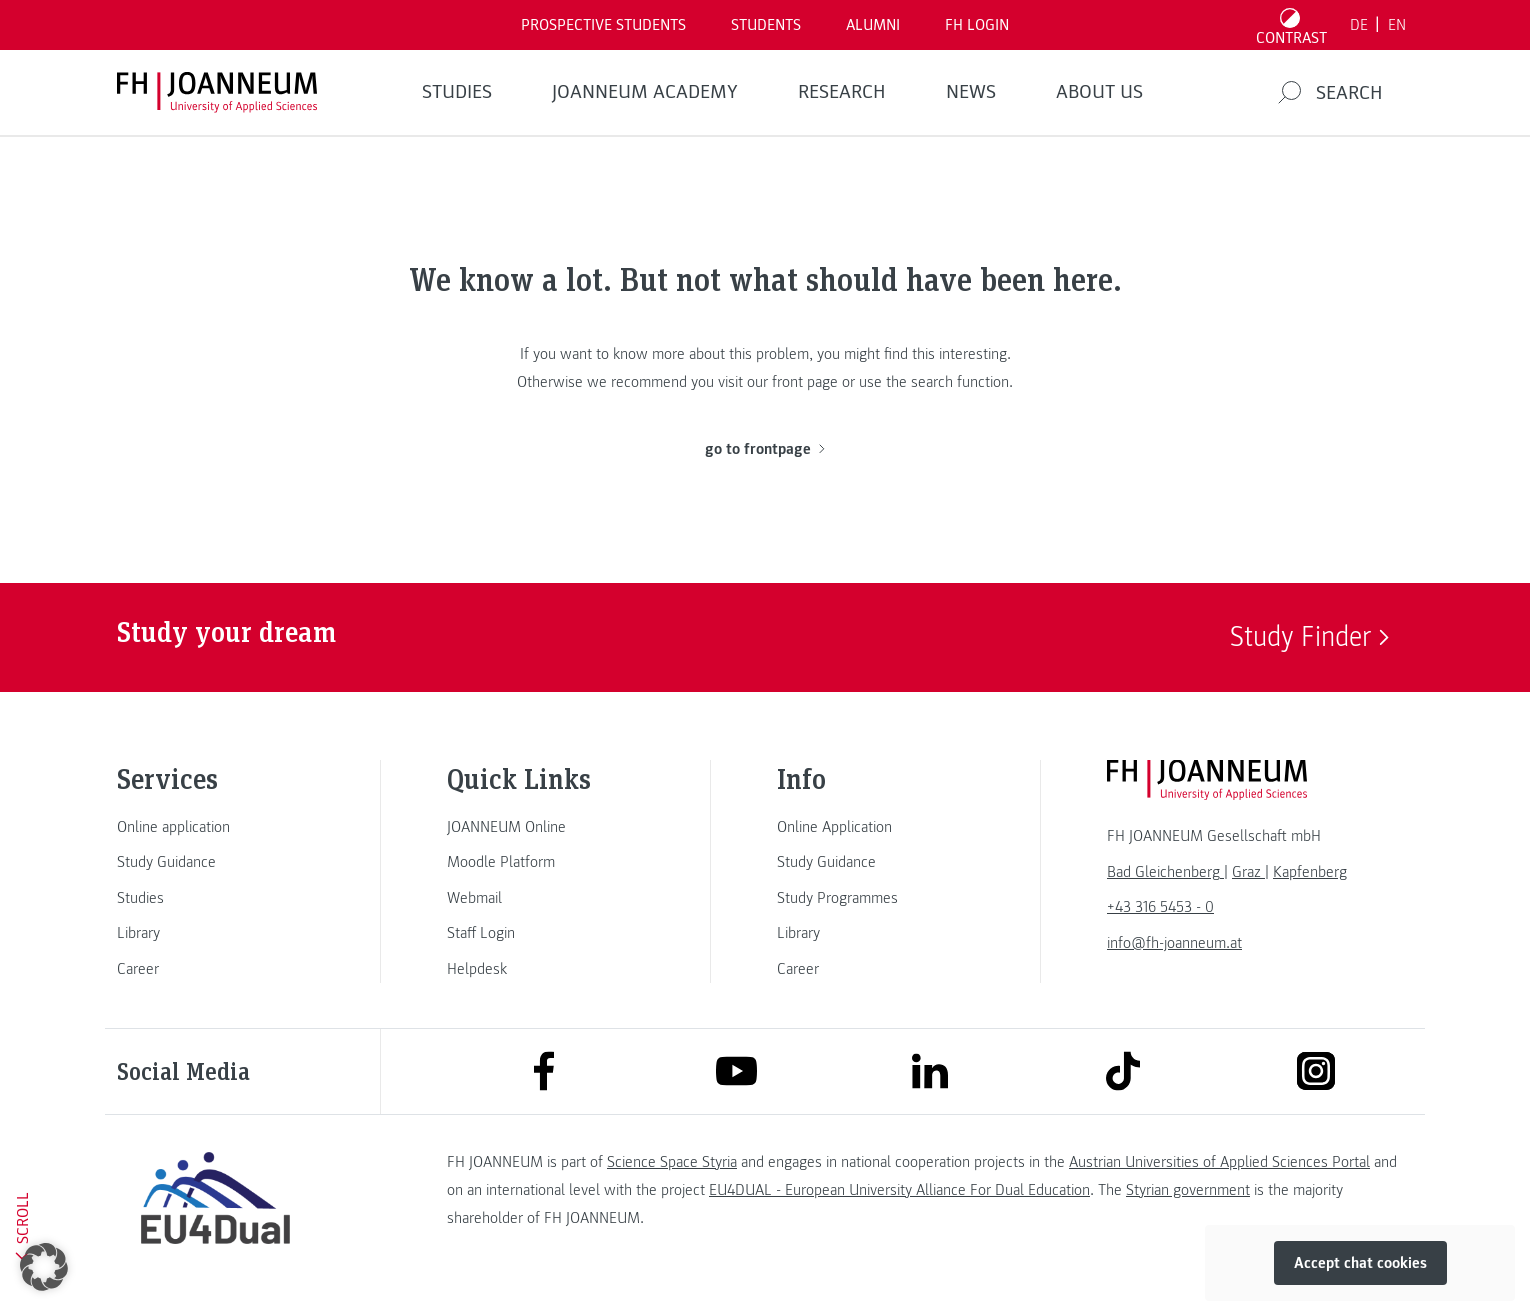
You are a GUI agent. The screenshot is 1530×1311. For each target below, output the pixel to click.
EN (1397, 25)
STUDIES (457, 92)
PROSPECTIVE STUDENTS (603, 25)
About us (1099, 92)
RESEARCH (842, 92)
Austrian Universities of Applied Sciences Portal (1219, 1162)
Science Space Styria (672, 1162)
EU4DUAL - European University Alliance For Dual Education (899, 1190)
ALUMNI (873, 25)
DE (1359, 25)
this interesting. (961, 354)
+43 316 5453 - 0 (1160, 907)
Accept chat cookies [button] (1360, 1263)
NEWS (971, 92)
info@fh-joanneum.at (1174, 943)
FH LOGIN (977, 25)
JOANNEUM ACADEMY (645, 92)
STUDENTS (766, 25)
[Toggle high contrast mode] (1292, 25)
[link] (215, 827)
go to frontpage (764, 449)
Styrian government (1188, 1190)
